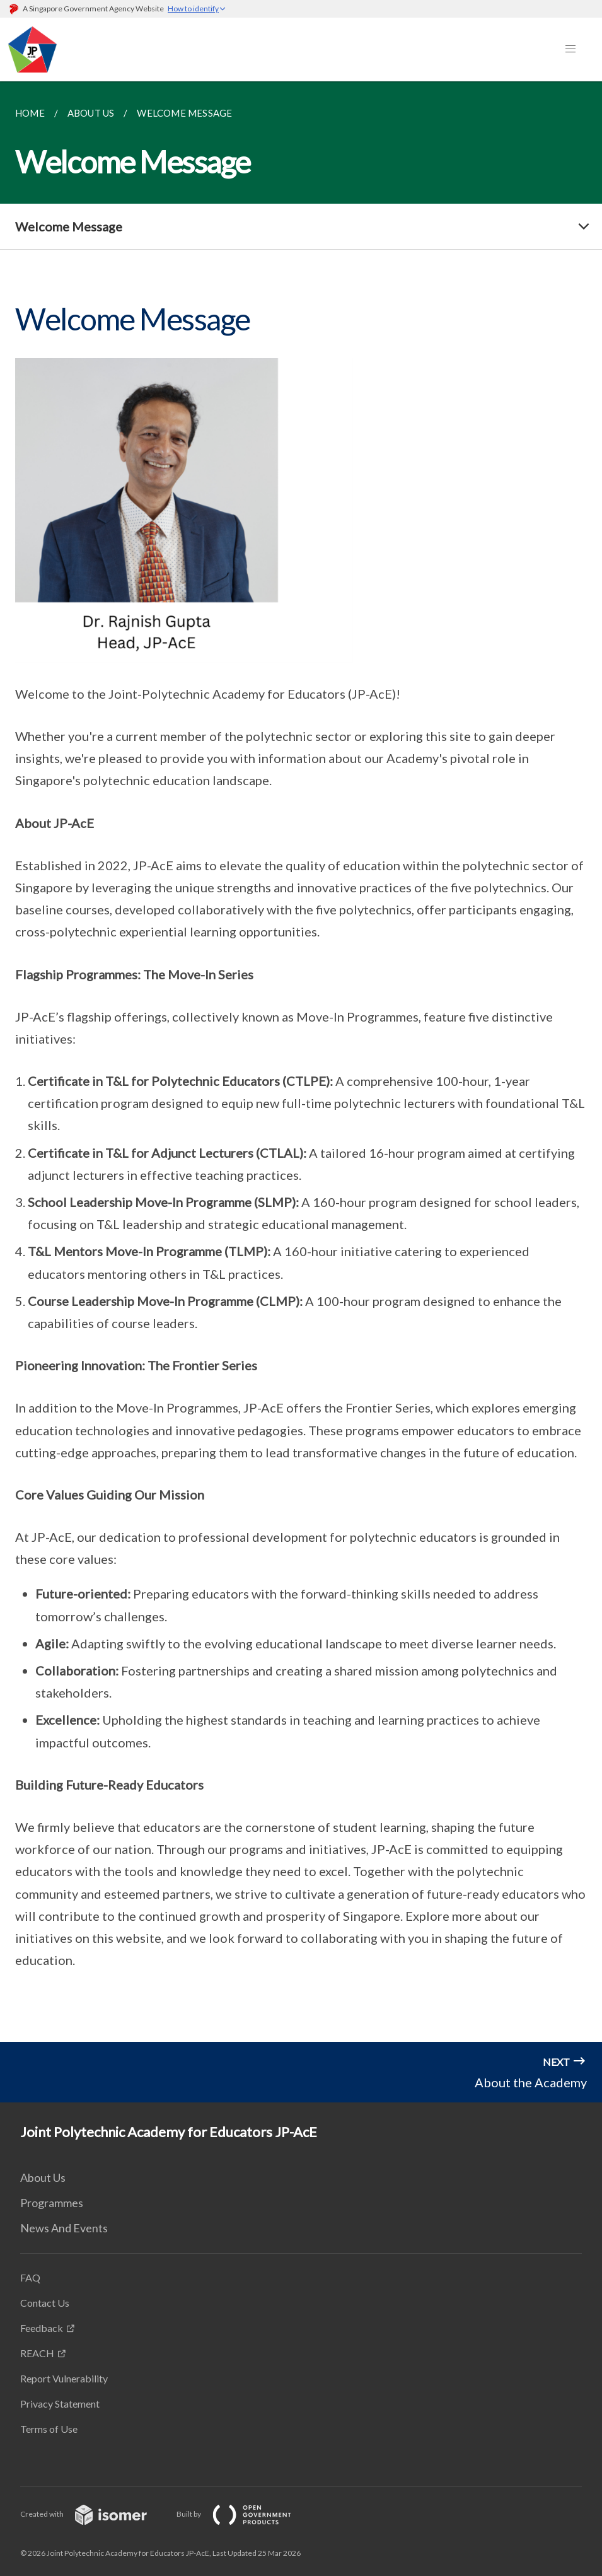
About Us (43, 2177)
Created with (93, 2514)
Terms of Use (49, 2429)
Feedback (41, 2328)
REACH (37, 2353)
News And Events (64, 2228)
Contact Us (44, 2303)
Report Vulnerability (64, 2378)
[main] (301, 1061)
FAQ (30, 2277)
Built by (244, 2514)
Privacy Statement (60, 2404)
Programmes (51, 2203)
